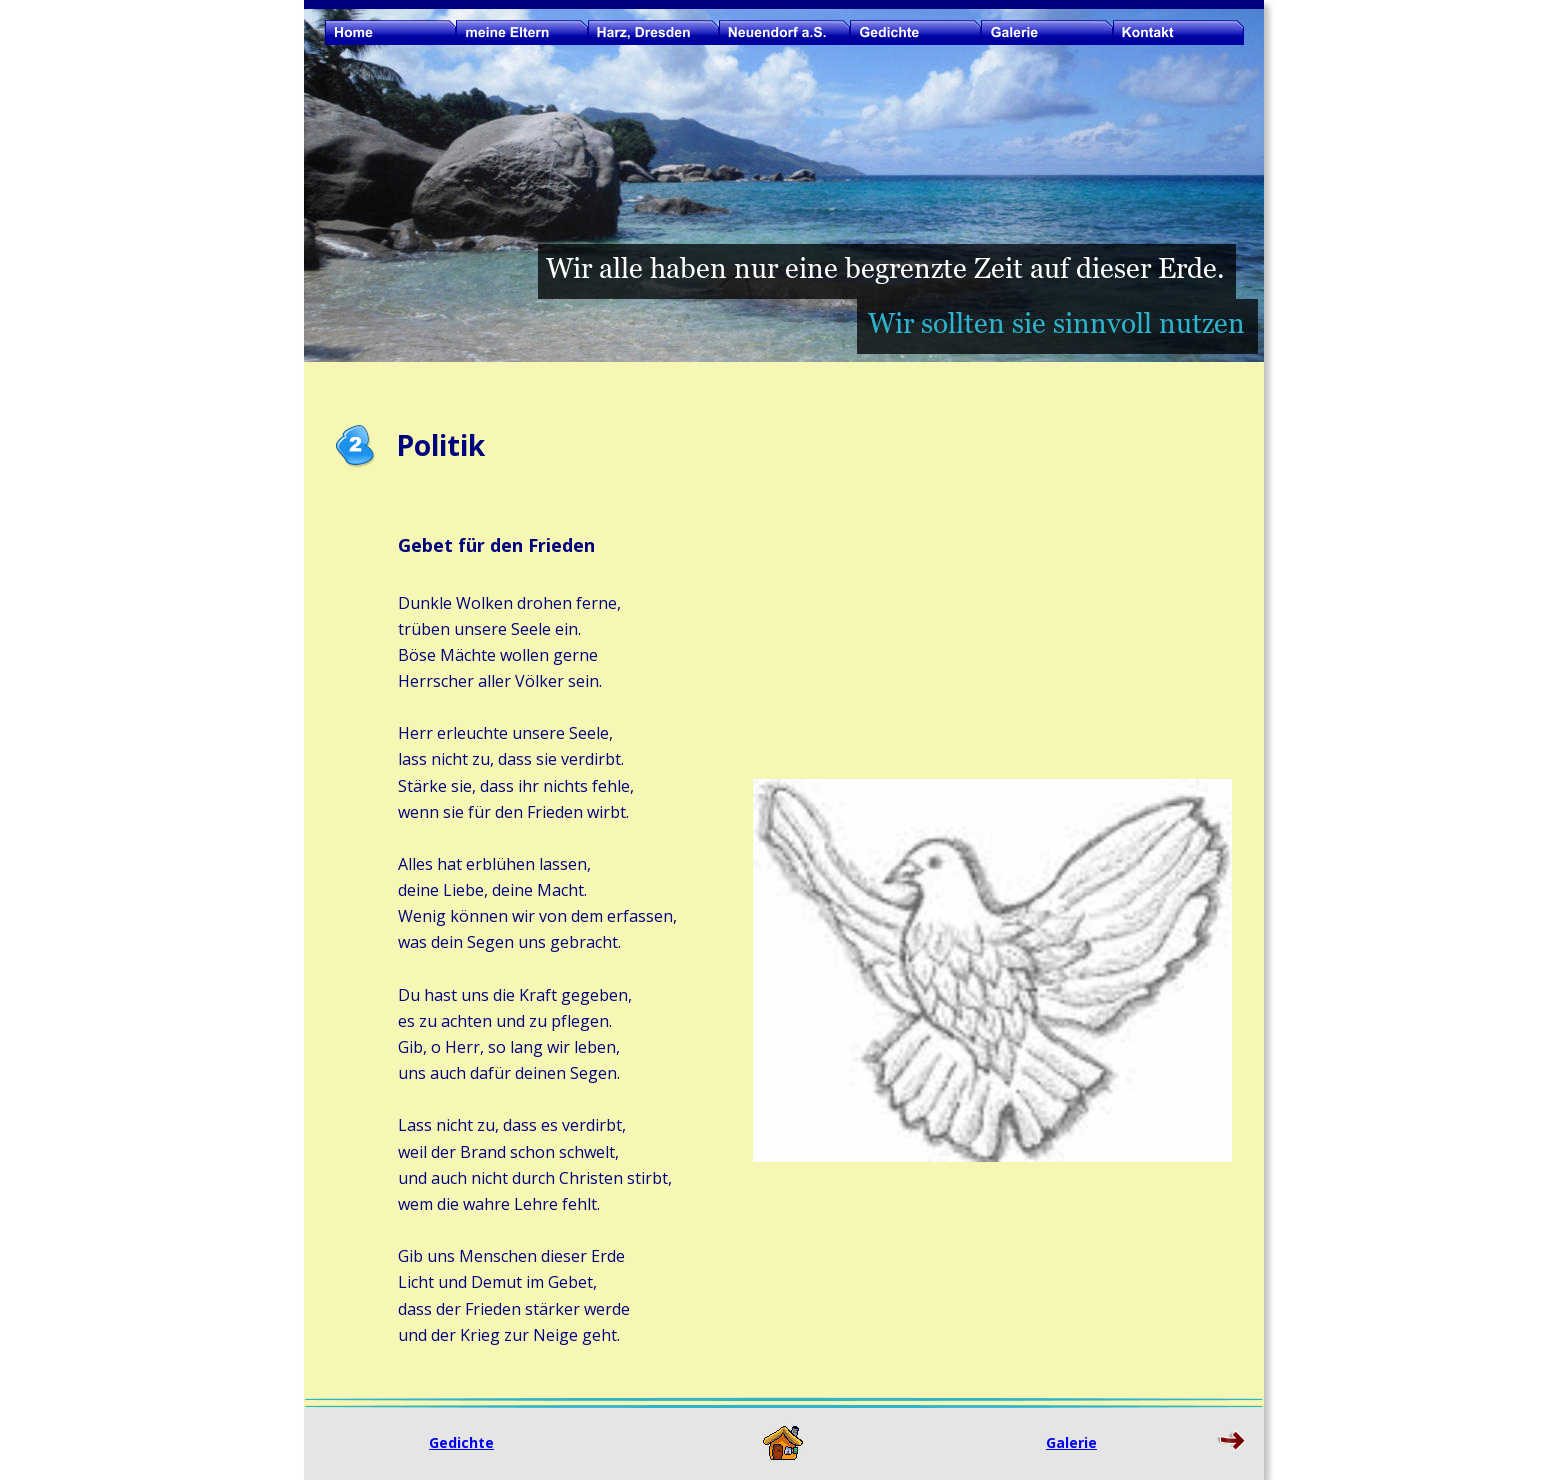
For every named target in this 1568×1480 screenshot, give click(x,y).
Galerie (1071, 1442)
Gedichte (461, 1442)
